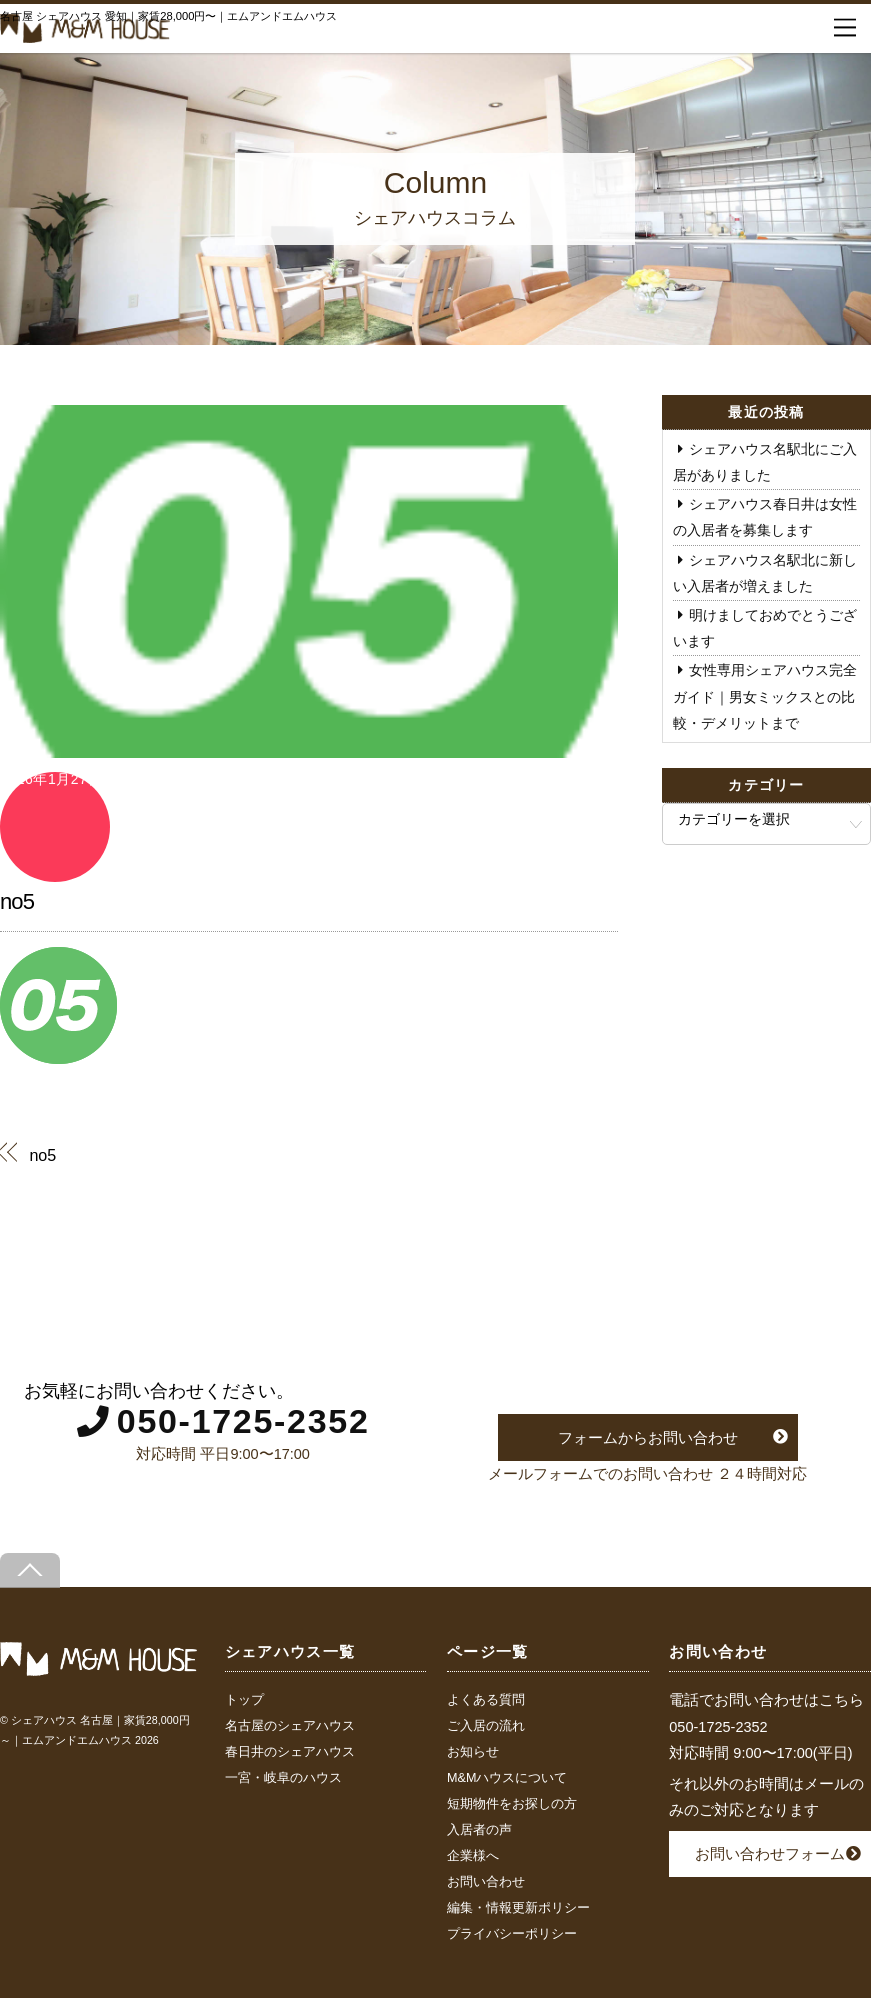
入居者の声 (479, 1830)
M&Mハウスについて (507, 1778)
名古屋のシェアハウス (290, 1726)
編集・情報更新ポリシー (518, 1908)
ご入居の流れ (486, 1726)
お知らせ (473, 1752)
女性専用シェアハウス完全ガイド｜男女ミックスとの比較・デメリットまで (765, 696)
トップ (244, 1700)
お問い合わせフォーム (770, 1853)
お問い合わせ (486, 1882)
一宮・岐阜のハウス (283, 1778)
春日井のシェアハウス (290, 1752)
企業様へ (473, 1856)
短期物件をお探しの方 (512, 1804)
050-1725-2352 (243, 1421)
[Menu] (845, 28)
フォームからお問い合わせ (648, 1437)
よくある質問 (486, 1700)
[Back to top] (30, 1570)
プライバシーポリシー (512, 1934)
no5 (17, 901)
